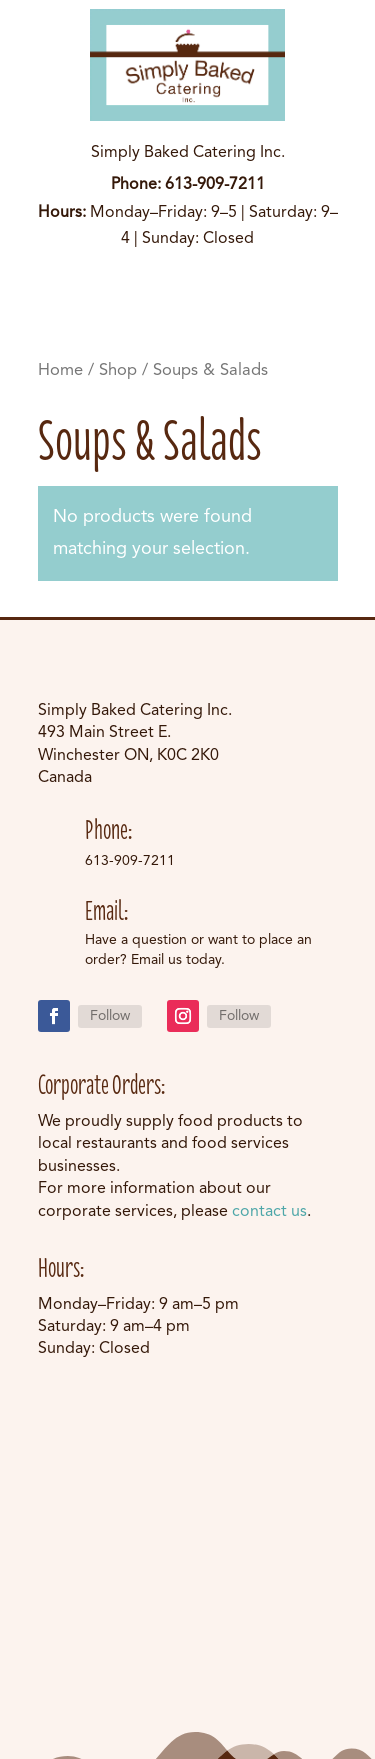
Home (60, 370)
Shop (118, 370)
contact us (269, 1212)
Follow (110, 1016)
